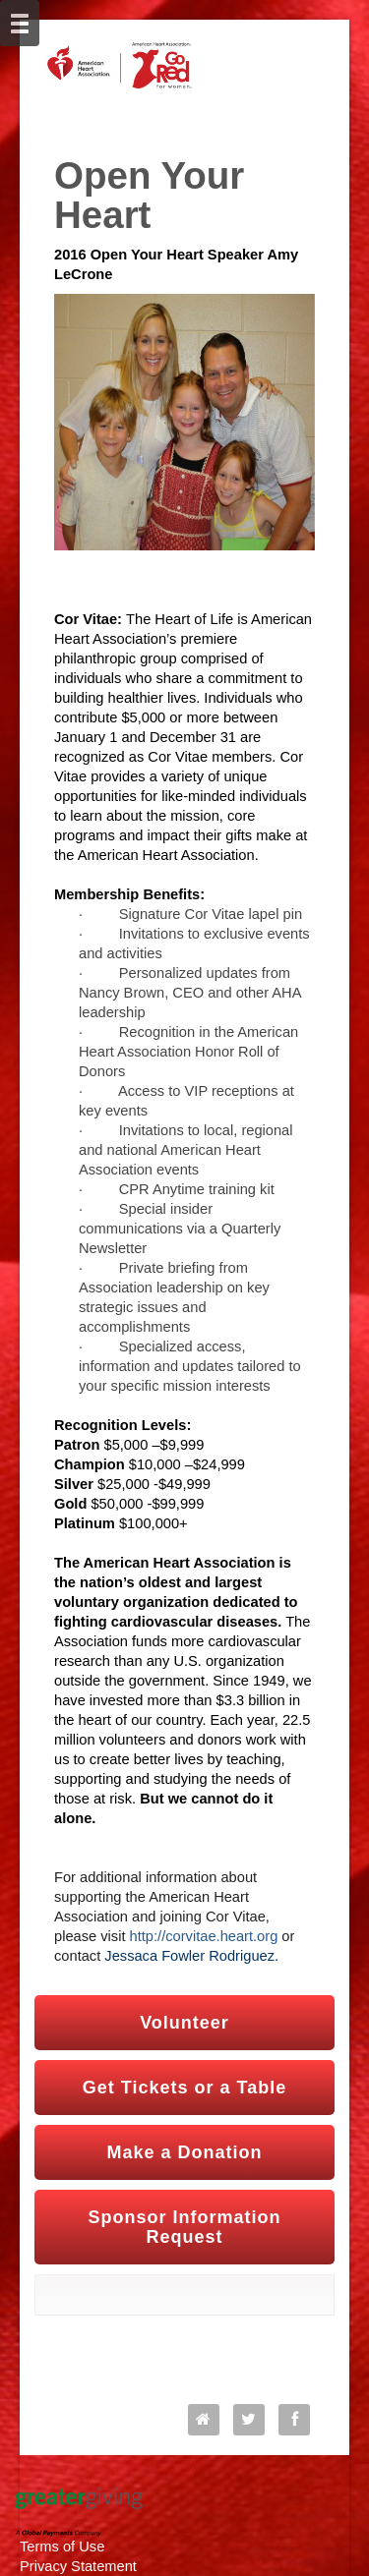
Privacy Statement (78, 2566)
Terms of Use (62, 2546)
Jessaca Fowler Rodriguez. (191, 1956)
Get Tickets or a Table (184, 2087)
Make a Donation (184, 2152)
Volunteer (184, 2022)
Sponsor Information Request (185, 2227)
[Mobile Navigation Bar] (19, 23)
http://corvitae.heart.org (204, 1936)
